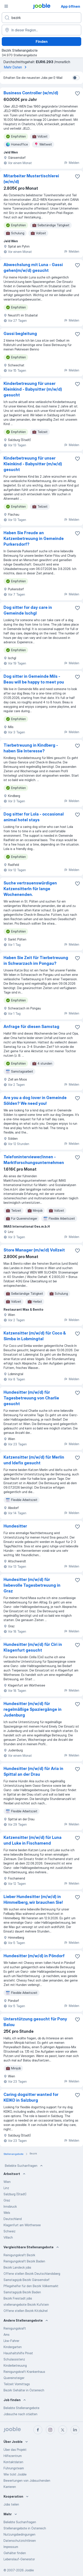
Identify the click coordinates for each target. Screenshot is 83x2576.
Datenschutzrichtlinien (20, 2540)
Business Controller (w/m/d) (31, 93)
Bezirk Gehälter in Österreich (24, 2390)
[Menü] (6, 6)
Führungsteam (14, 2468)
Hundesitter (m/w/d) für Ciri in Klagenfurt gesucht (33, 1647)
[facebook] (37, 2429)
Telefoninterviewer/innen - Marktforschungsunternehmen (34, 1160)
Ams (7, 2334)
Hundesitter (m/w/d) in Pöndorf (34, 1955)
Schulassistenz (14, 2359)
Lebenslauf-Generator (19, 2559)
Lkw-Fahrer (11, 2341)
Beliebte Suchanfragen (24, 2165)
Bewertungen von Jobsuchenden (27, 2480)
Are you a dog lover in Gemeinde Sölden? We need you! (35, 1100)
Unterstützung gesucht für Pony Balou (35, 2022)
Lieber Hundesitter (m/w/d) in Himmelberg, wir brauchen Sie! (33, 1899)
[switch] (75, 78)
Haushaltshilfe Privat (18, 2353)
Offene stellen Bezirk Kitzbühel (26, 2311)
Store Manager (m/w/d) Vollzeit (34, 1250)
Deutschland (13, 2219)
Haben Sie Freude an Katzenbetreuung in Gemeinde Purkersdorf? (34, 538)
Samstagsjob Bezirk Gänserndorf (27, 2280)
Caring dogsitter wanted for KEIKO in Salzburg (31, 2097)
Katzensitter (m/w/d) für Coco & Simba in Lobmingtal (35, 1336)
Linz (6, 2188)
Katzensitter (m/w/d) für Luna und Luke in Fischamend (33, 1840)
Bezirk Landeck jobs (17, 2267)
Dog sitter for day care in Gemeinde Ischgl (28, 610)
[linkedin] (75, 2429)
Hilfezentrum (13, 2456)
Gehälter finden (15, 2553)
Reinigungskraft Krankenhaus (24, 2371)
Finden (42, 41)
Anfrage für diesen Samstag (31, 1026)
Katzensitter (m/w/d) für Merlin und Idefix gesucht (34, 1460)
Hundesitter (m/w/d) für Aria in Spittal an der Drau (33, 1771)
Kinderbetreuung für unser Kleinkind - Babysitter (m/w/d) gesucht (33, 389)
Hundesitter (15, 1526)
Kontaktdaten (13, 2462)
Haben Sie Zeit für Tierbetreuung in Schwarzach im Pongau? (36, 960)
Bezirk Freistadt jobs (18, 2298)
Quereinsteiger (14, 2378)
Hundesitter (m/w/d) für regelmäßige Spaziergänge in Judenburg (33, 1709)
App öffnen (70, 6)
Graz (7, 2200)
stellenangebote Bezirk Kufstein (26, 2304)
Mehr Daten (16, 67)
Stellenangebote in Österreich (25, 2528)
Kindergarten (13, 2347)
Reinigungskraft (15, 2328)
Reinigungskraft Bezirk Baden (24, 2261)
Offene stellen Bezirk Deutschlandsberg (32, 2273)
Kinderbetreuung (15, 2365)
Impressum (11, 2547)
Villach (8, 2237)
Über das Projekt (15, 2449)
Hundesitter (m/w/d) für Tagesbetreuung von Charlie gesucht (31, 1398)
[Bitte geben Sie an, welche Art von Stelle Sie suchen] (41, 17)
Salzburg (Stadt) (15, 2194)
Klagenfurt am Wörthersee (22, 2225)
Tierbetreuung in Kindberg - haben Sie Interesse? (31, 748)
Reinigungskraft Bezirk (19, 2255)
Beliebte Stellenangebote (21, 2408)
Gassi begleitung (20, 333)
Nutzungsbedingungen (19, 2534)
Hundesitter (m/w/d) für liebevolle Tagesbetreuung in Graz (32, 1585)
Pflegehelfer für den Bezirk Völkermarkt (31, 2286)
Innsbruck (10, 2206)
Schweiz (9, 2231)
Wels (7, 2212)
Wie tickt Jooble (15, 2474)
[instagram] (50, 2429)
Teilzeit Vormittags (17, 2384)
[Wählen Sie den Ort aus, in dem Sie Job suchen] (41, 30)
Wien (7, 2182)
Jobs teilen (11, 2504)
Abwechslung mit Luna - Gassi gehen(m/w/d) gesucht (33, 267)
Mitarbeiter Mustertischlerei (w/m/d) (31, 179)
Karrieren (10, 2487)
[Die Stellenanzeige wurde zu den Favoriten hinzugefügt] (77, 93)
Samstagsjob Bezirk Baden (22, 2292)
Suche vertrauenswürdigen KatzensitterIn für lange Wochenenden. (30, 889)
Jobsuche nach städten (20, 2414)
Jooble (29, 2570)
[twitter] (62, 2429)
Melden (71, 163)
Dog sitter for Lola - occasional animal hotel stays (34, 817)
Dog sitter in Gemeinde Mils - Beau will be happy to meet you (34, 679)
